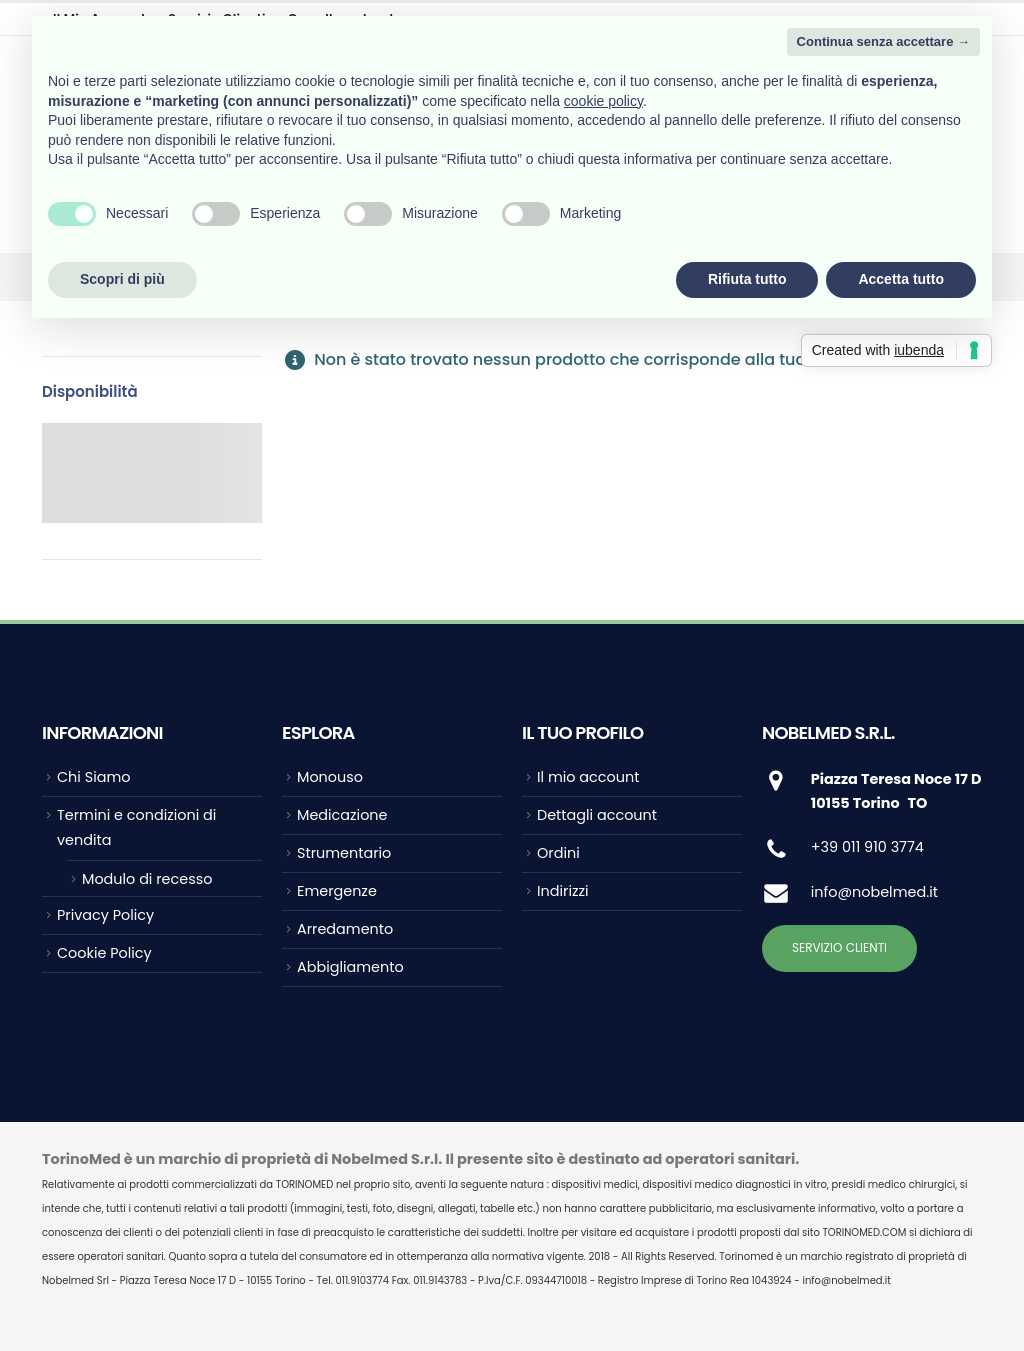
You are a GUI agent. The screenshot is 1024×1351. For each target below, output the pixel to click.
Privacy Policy (105, 915)
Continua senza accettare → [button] (883, 41)
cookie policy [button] (603, 101)
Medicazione (342, 815)
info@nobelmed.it (874, 892)
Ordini (558, 853)
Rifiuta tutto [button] (747, 279)
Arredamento (345, 929)
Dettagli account (597, 815)
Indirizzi (563, 891)
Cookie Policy (104, 953)
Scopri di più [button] (122, 279)
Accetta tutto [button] (901, 279)
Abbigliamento (350, 967)
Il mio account (588, 777)
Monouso (330, 777)
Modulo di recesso (147, 879)
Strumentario (344, 853)
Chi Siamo (93, 777)
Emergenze (337, 891)
